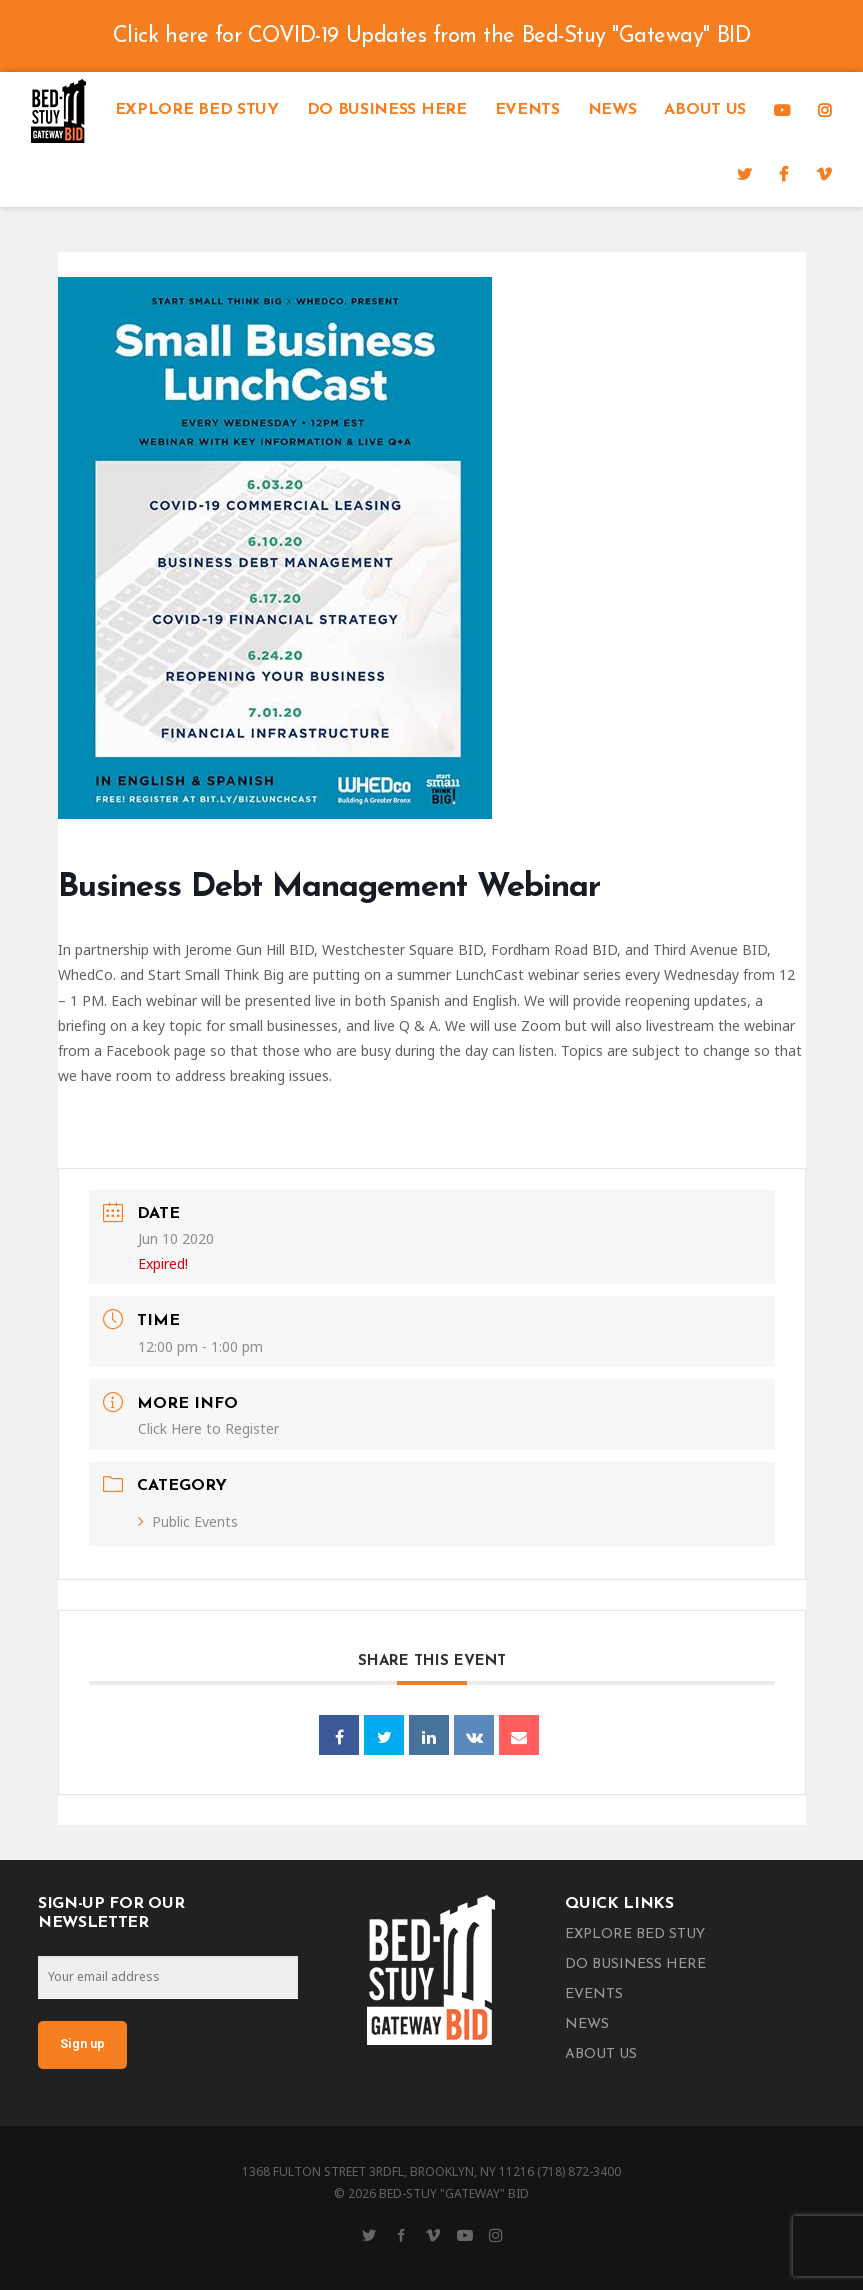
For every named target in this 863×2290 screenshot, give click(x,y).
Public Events (188, 1521)
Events (527, 110)
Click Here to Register (208, 1428)
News (612, 110)
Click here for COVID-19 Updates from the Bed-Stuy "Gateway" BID (431, 36)
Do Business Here (387, 110)
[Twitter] (744, 174)
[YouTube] (782, 110)
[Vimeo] (824, 174)
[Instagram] (825, 110)
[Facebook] (783, 174)
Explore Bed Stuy (197, 110)
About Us (704, 110)
